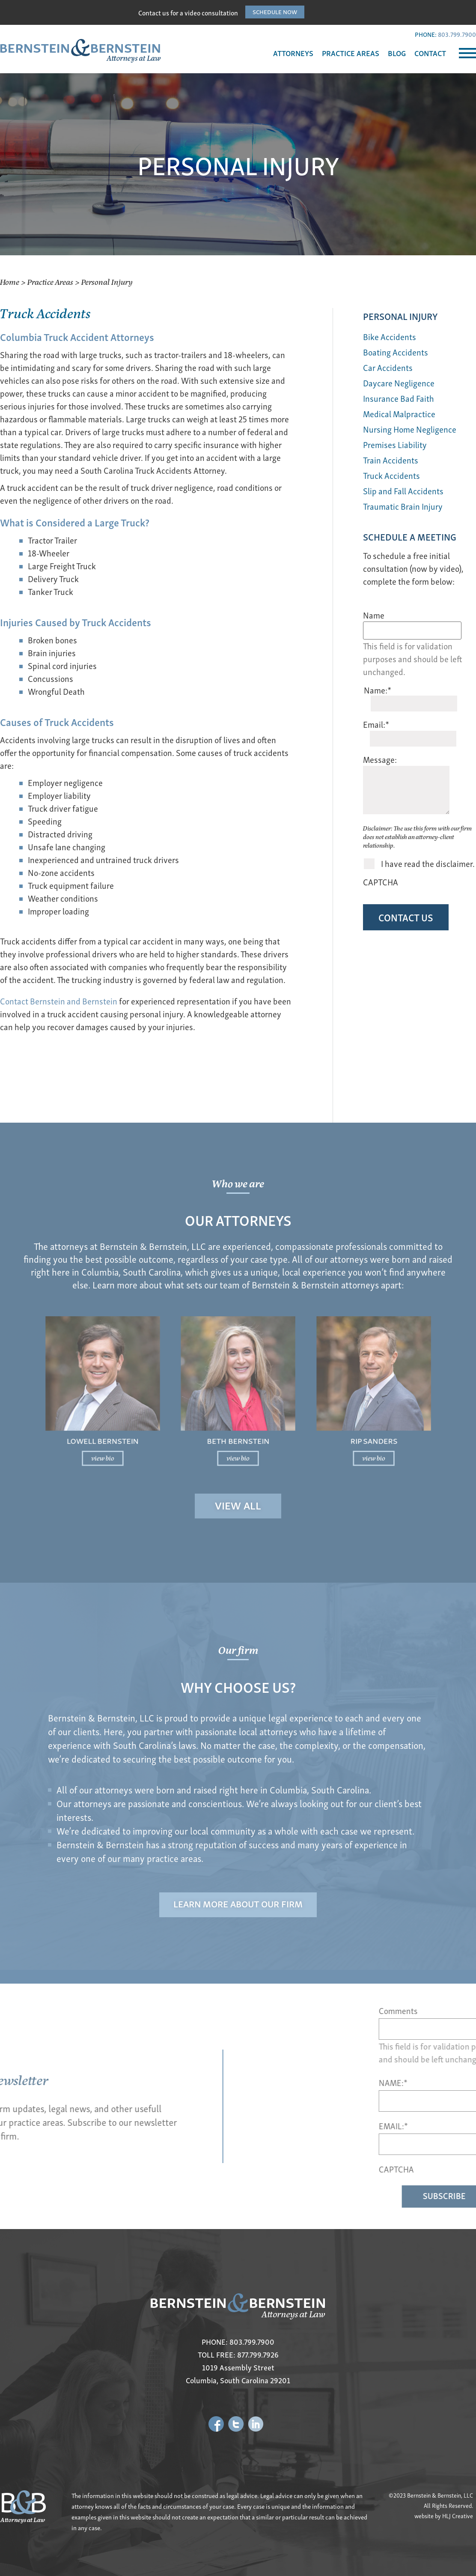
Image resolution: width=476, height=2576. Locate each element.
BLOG (397, 53)
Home (9, 281)
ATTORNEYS (293, 53)
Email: (376, 724)
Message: (380, 759)
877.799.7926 (258, 2354)
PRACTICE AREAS (350, 53)
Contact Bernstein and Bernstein (58, 1001)
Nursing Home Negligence (409, 429)
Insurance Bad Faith (398, 398)
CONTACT (430, 53)
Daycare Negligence (398, 382)
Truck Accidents (391, 475)
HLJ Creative (457, 2516)
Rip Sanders (325, 1424)
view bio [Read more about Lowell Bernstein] (151, 1435)
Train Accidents (390, 460)
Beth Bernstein (238, 1424)
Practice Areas (50, 281)
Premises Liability (395, 444)
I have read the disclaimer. (428, 863)
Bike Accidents (389, 336)
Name (373, 615)
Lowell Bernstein (151, 1424)
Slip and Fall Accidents (403, 490)
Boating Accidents (395, 352)
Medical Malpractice (399, 413)
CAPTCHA (380, 882)
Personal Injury (400, 316)
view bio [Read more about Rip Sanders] (325, 1435)
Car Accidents (388, 367)
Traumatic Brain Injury (403, 506)
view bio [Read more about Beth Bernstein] (238, 1435)
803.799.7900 (457, 34)
